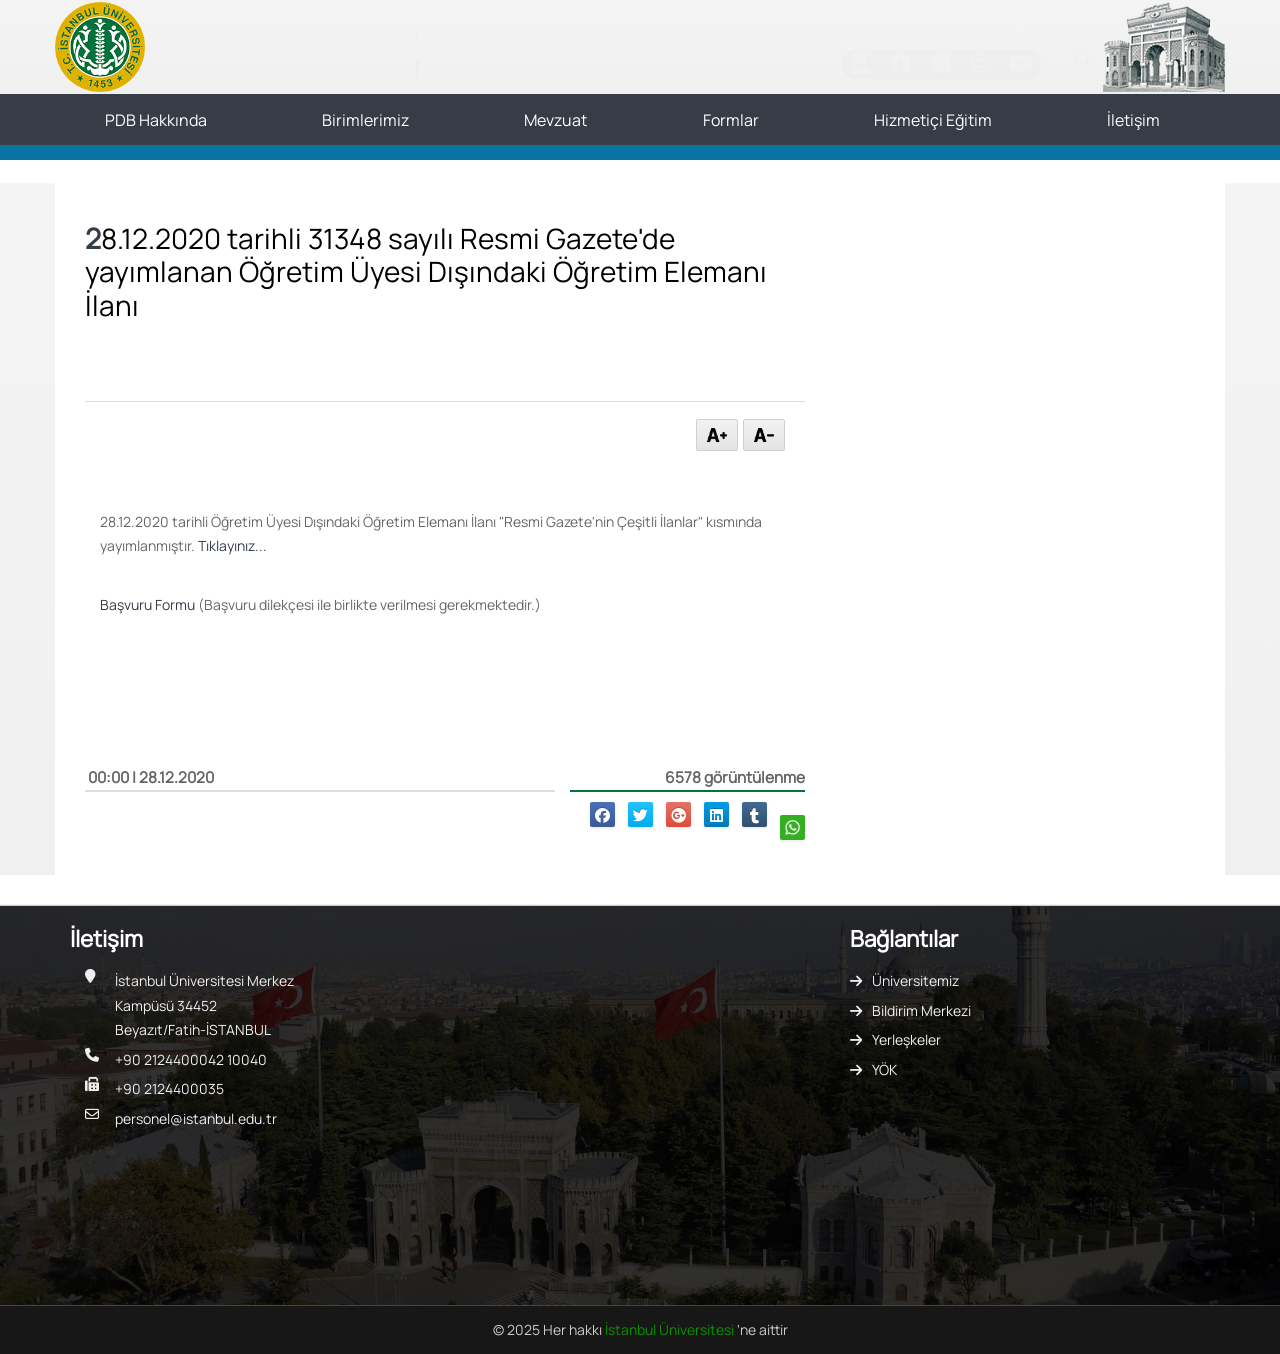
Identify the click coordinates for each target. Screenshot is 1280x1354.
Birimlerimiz (365, 120)
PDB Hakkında (156, 120)
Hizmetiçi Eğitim (933, 120)
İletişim (1133, 120)
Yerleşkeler (906, 1039)
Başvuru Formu (147, 604)
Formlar (731, 120)
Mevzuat (555, 120)
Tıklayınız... (232, 545)
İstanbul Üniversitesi (671, 1329)
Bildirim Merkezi (921, 1010)
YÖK (884, 1069)
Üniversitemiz (915, 980)
